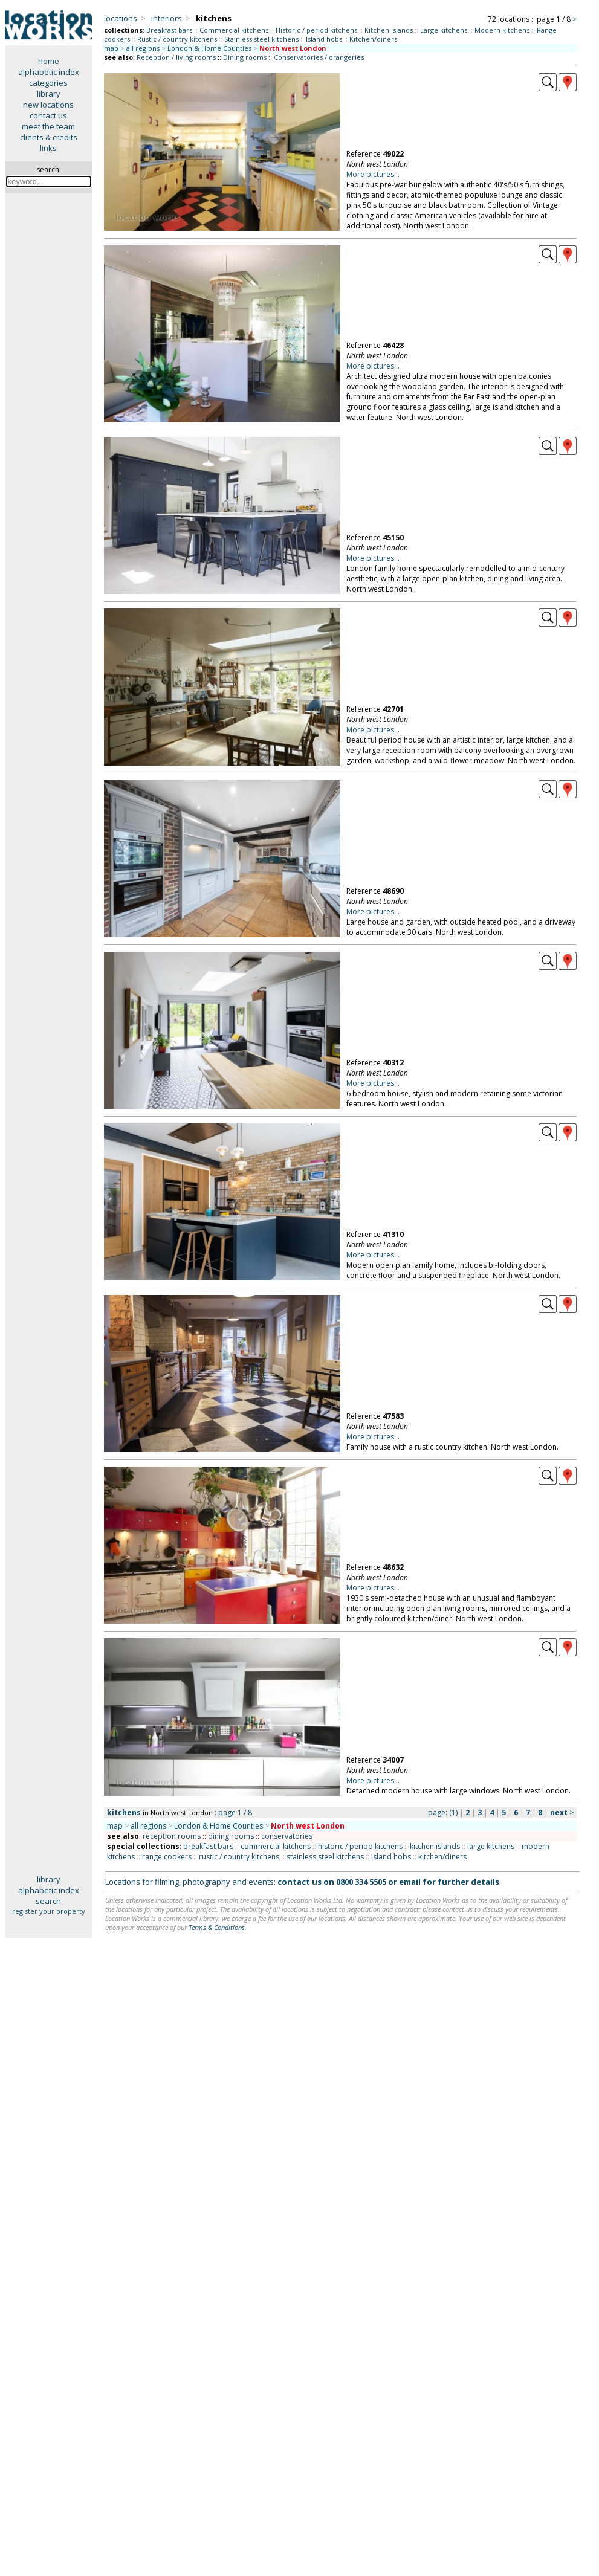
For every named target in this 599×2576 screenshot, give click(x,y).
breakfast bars (208, 1846)
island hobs (391, 1856)
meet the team (48, 126)
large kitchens (490, 1846)
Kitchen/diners (373, 39)
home (48, 61)
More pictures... (373, 174)
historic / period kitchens (360, 1846)
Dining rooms (245, 57)
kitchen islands (435, 1846)
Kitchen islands (388, 29)
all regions (143, 48)
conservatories (286, 1836)
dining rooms (231, 1836)
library (48, 93)
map (111, 48)
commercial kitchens (276, 1846)
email (410, 1881)
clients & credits (48, 137)
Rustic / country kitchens (177, 39)
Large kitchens (443, 29)
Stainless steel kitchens (261, 39)
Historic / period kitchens (316, 29)
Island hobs (324, 39)
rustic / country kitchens (239, 1856)
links (48, 148)
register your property (48, 1911)
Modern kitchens (501, 29)
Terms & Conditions (217, 1927)
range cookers (167, 1856)
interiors (166, 18)
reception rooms (172, 1836)
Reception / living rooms (176, 57)
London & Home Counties (209, 48)
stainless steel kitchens (325, 1856)
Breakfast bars (169, 29)
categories (48, 82)
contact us (48, 115)
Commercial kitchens (233, 29)
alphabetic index (48, 71)
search (48, 1901)
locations (120, 18)
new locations (48, 104)
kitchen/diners (442, 1856)
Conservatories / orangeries (319, 57)
